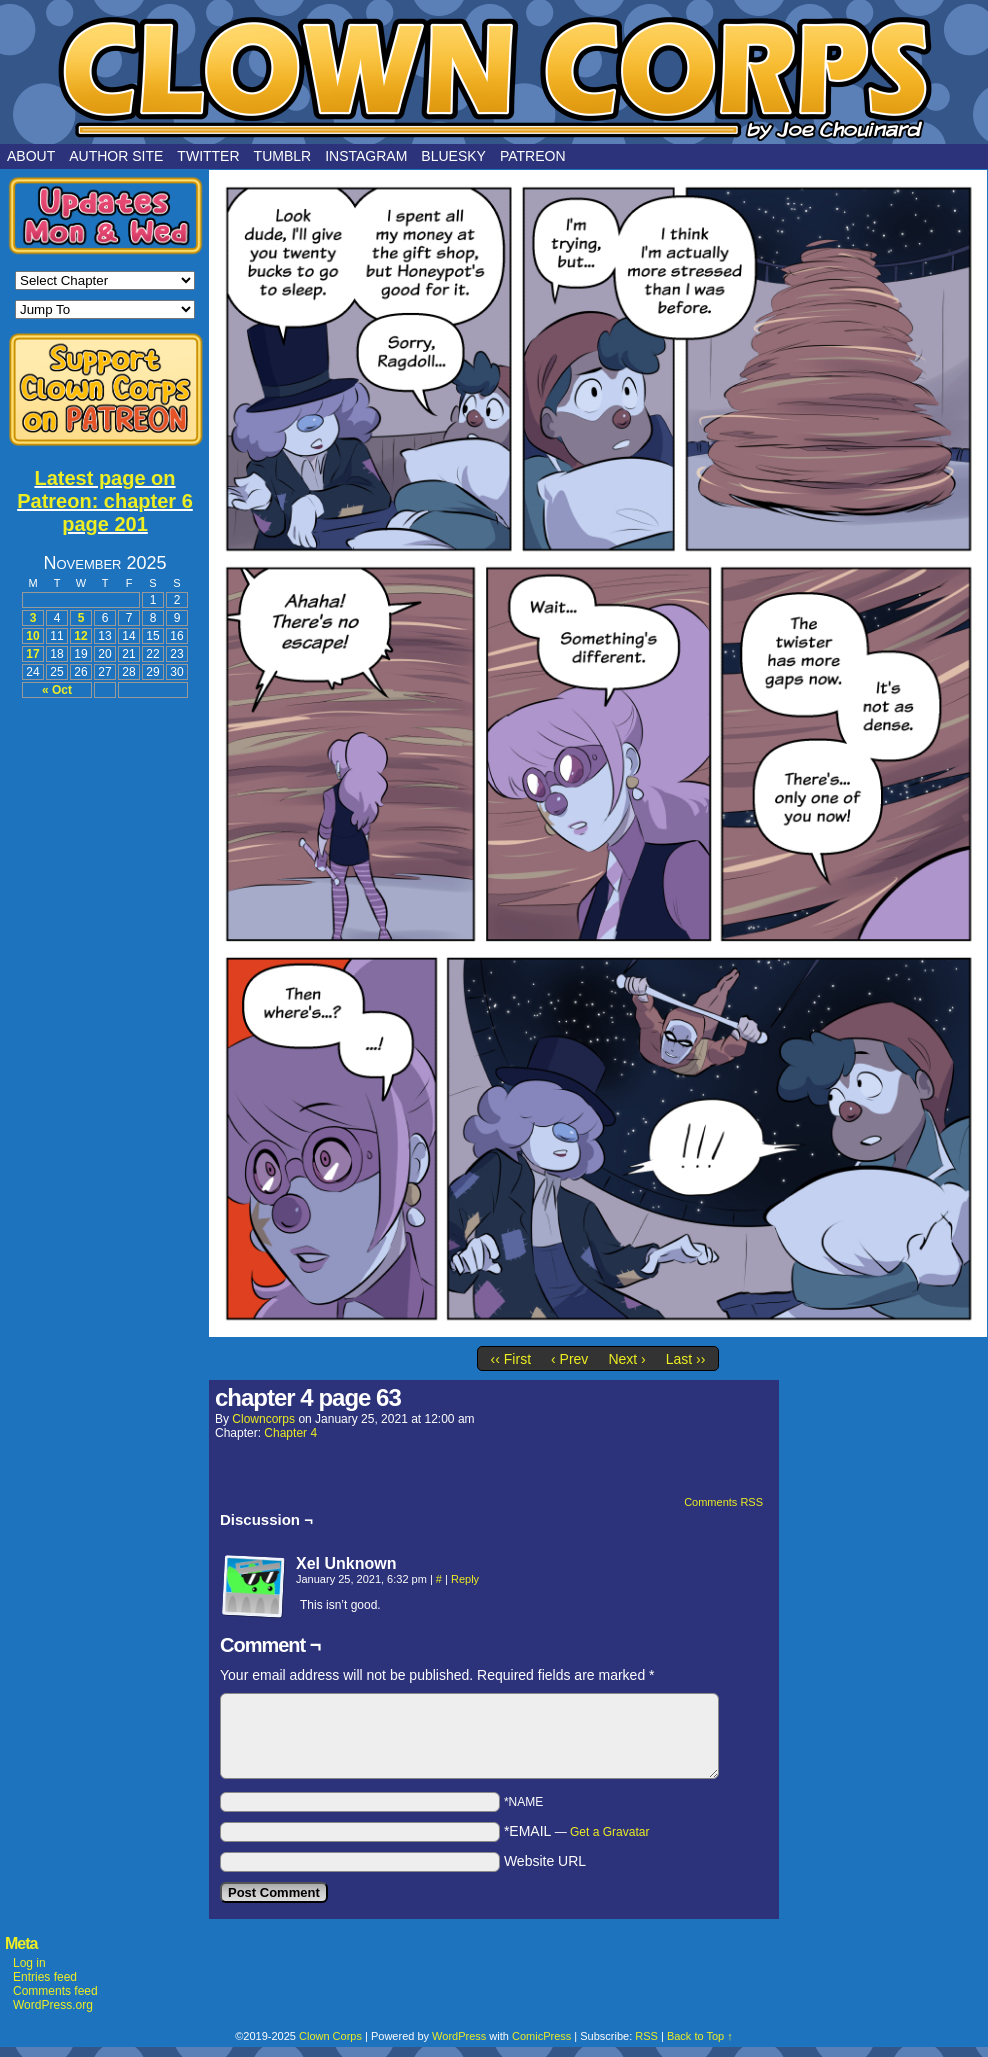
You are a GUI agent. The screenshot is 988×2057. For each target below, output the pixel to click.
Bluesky (453, 156)
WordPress (459, 2036)
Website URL (545, 1861)
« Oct (57, 690)
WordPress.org (53, 2005)
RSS (646, 2036)
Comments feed (55, 1991)
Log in (29, 1963)
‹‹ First (511, 1359)
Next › (626, 1359)
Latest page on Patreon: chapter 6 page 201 (105, 501)
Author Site (116, 156)
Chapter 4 (290, 1433)
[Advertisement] (105, 1012)
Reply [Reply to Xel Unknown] (465, 1579)
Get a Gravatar (609, 1832)
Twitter (208, 156)
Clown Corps (494, 77)
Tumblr (283, 156)
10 (32, 636)
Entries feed (45, 1977)
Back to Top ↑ (700, 2036)
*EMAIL (577, 1831)
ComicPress (541, 2036)
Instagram (366, 156)
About (31, 156)
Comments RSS (723, 1502)
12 (80, 636)
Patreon (533, 156)
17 (32, 654)
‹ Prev (569, 1359)
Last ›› (686, 1359)
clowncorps (263, 1419)
